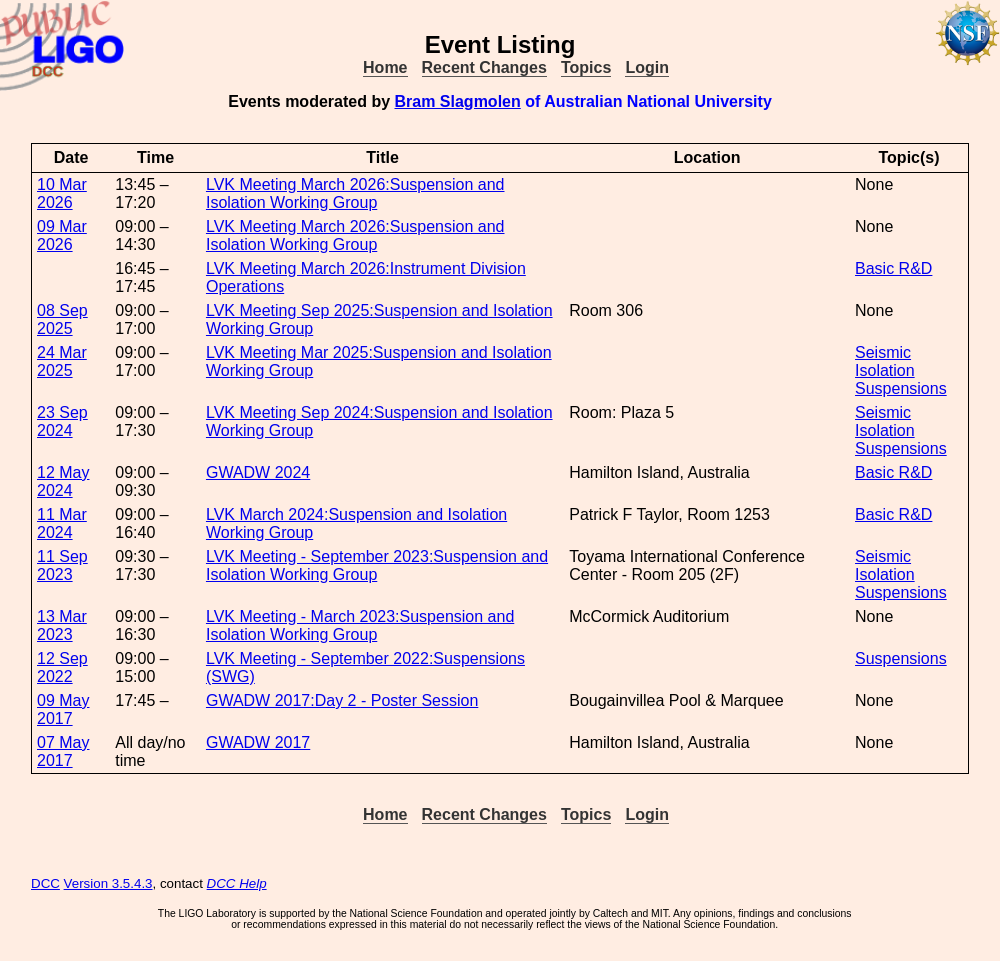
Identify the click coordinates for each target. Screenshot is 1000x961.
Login (647, 67)
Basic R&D (893, 268)
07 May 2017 (63, 751)
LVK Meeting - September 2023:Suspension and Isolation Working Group (377, 565)
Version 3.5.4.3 (108, 883)
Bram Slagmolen (458, 101)
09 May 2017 (63, 709)
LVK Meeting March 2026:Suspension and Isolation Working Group (355, 193)
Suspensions (901, 388)
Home (385, 67)
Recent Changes (484, 67)
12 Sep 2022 (62, 667)
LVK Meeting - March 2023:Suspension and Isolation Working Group (360, 625)
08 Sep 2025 (62, 319)
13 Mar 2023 (62, 625)
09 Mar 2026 (62, 235)
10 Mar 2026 (62, 193)
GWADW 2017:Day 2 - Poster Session (342, 700)
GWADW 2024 (258, 472)
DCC (45, 883)
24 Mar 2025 (62, 361)
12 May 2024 (63, 481)
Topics (586, 67)
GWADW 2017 (258, 742)
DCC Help (237, 883)
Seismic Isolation (885, 361)
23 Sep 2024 (62, 421)
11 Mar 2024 (62, 523)
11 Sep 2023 (62, 565)
